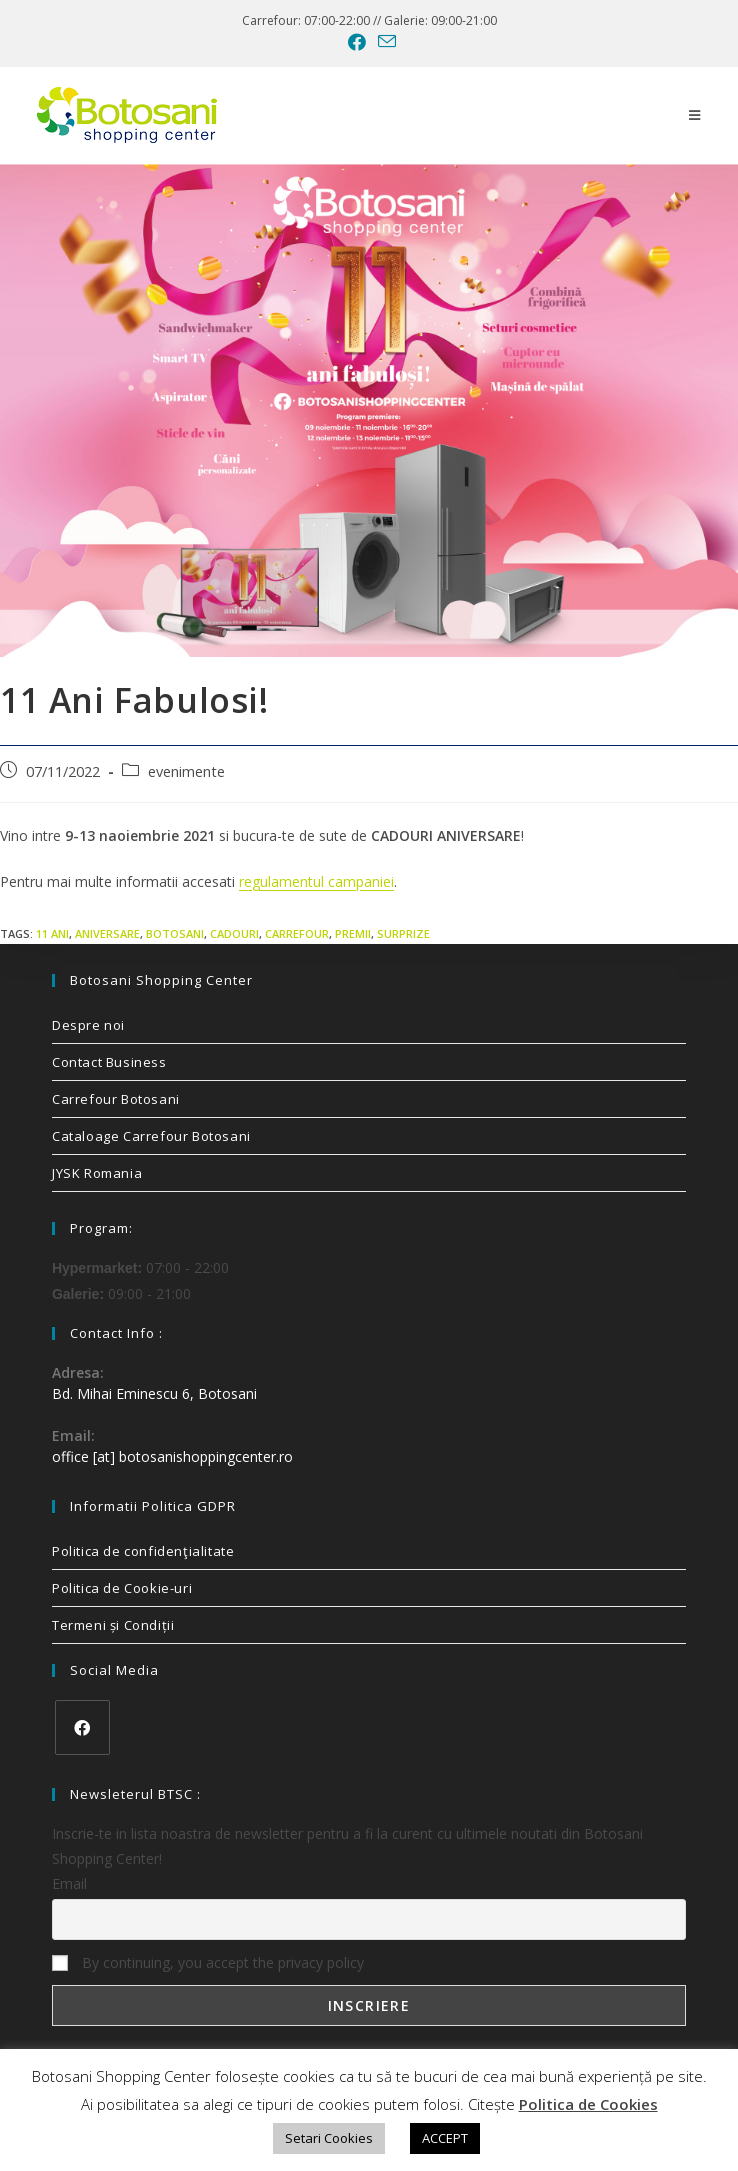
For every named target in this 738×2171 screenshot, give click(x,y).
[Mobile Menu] (695, 115)
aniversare (107, 933)
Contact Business (109, 1062)
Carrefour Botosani (116, 1099)
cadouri (234, 933)
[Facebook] (82, 1727)
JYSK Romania (97, 1173)
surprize (403, 933)
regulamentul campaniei (316, 881)
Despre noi (88, 1025)
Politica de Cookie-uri (122, 1588)
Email (69, 1883)
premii (353, 933)
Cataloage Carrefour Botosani (151, 1136)
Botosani (175, 933)
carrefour (297, 933)
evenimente (186, 771)
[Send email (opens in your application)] (384, 41)
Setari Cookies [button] (329, 2138)
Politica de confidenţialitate (143, 1551)
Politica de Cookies (588, 2104)
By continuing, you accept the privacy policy (208, 1962)
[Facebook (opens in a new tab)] (357, 42)
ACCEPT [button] (445, 2138)
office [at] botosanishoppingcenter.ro (172, 1456)
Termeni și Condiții (113, 1625)
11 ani (52, 933)
